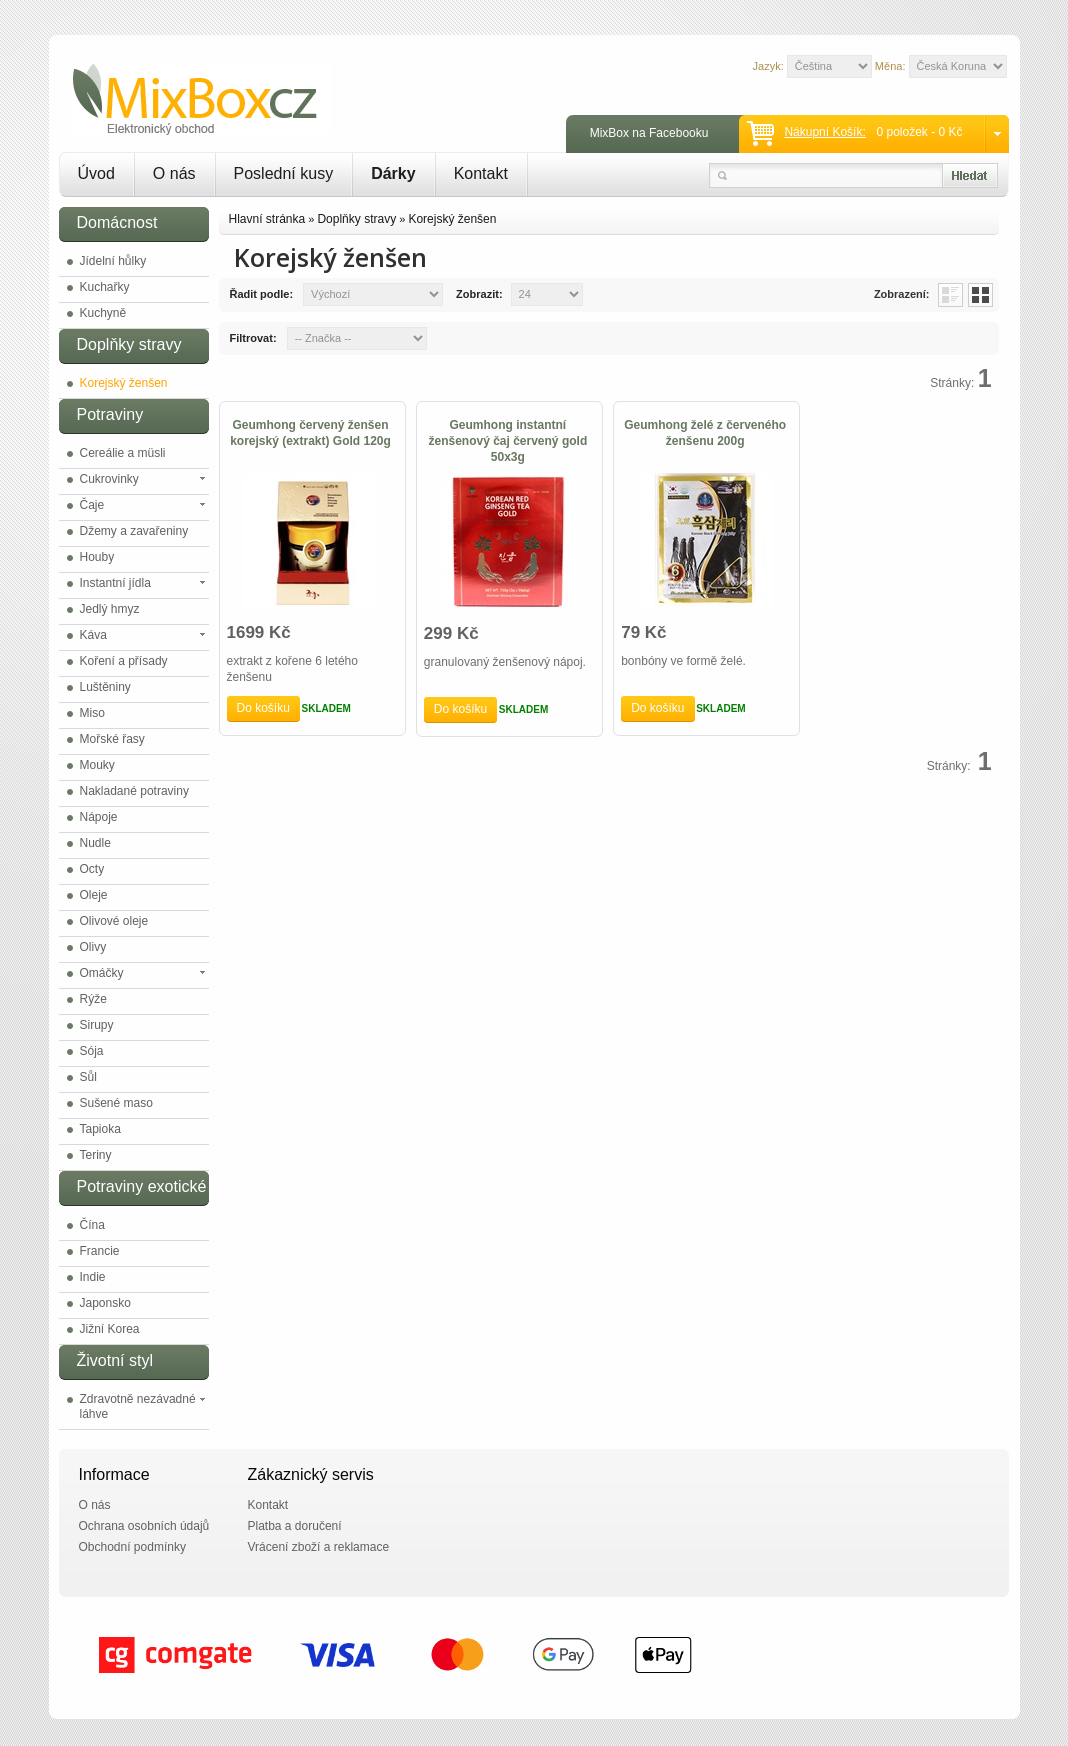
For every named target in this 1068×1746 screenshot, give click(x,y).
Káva (93, 635)
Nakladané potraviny (134, 791)
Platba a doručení (295, 1526)
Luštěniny (105, 687)
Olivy (93, 947)
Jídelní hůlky (113, 261)
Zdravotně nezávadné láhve (138, 1406)
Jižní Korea (110, 1329)
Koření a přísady (124, 661)
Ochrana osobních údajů (144, 1526)
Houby (97, 557)
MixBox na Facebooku (649, 133)
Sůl (88, 1077)
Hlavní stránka (267, 219)
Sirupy (97, 1025)
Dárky (393, 173)
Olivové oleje (114, 921)
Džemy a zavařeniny (134, 531)
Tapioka (100, 1129)
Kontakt (481, 173)
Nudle (95, 843)
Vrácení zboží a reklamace (319, 1547)
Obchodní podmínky (132, 1547)
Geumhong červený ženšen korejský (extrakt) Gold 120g (310, 433)
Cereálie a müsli (123, 453)
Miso (92, 713)
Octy (92, 869)
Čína (92, 1225)
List (950, 295)
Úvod (96, 173)
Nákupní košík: (824, 132)
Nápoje (99, 817)
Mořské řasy (112, 739)
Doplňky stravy (356, 219)
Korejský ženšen (124, 383)
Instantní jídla (115, 583)
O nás (174, 173)
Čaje (92, 505)
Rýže (93, 999)
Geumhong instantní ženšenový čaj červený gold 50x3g (507, 441)
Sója (92, 1051)
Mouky (97, 765)
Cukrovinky (109, 479)
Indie (93, 1277)
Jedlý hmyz (110, 609)
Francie (100, 1251)
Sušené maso (116, 1103)
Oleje (94, 895)
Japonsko (105, 1303)
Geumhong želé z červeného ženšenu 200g (705, 433)
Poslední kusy (284, 173)
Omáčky (102, 973)
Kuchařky (105, 287)
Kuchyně (103, 313)
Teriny (96, 1155)
